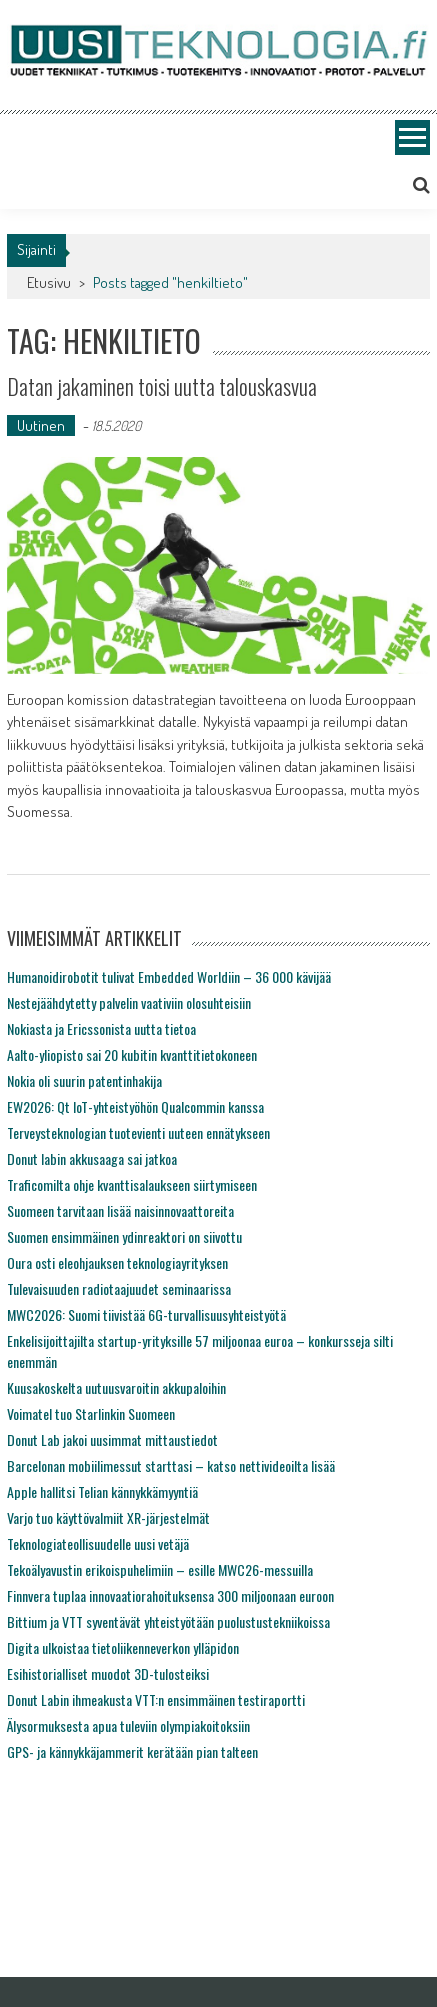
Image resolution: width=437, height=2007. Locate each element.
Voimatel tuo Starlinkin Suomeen (91, 1413)
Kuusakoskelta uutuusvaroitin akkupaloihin (116, 1387)
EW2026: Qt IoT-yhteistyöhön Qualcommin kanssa (135, 1106)
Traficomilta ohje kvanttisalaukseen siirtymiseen (132, 1184)
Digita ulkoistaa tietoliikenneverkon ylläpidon (123, 1647)
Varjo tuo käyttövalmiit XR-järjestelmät (108, 1517)
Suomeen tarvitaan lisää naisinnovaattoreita (120, 1210)
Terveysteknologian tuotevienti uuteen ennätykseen (138, 1132)
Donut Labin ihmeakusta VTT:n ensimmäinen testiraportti (156, 1699)
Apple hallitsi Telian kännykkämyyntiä (102, 1491)
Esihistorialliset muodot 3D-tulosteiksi (108, 1673)
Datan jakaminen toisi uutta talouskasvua (162, 386)
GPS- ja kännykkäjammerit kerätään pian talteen (132, 1751)
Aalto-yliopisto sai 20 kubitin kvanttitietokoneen (132, 1054)
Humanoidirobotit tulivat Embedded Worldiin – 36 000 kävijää (169, 976)
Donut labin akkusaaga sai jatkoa (92, 1158)
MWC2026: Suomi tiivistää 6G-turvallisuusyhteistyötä (146, 1314)
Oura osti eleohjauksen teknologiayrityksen (117, 1262)
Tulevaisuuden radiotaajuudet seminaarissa (119, 1288)
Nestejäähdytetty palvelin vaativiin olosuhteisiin (129, 1002)
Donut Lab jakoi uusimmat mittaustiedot (112, 1439)
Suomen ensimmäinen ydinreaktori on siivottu (124, 1236)
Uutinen (41, 425)
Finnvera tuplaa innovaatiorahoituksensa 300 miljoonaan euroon (170, 1595)
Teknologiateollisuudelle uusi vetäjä (98, 1543)
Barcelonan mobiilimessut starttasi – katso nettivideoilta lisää (171, 1465)
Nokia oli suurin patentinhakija (84, 1080)
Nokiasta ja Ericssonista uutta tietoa (101, 1028)
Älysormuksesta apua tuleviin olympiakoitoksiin (128, 1725)
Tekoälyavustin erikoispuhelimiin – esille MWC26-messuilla (160, 1569)
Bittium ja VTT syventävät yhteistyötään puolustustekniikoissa (168, 1621)
